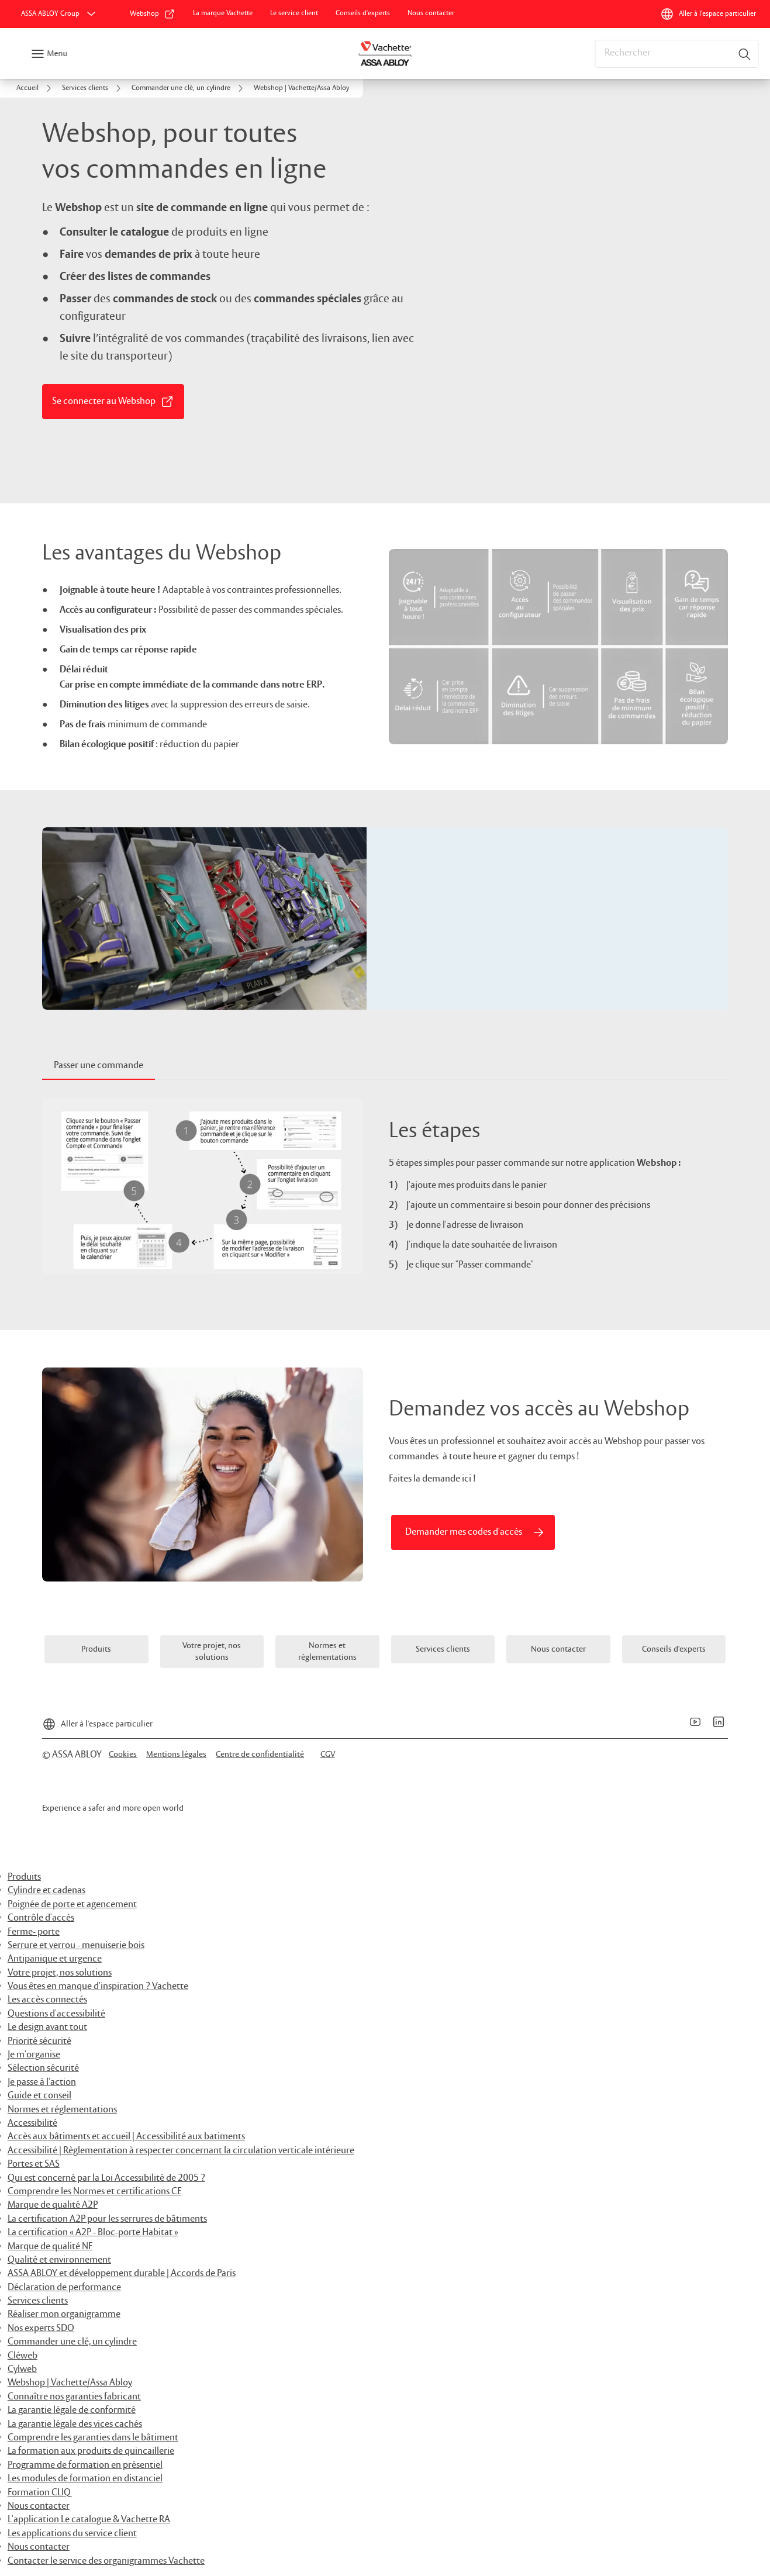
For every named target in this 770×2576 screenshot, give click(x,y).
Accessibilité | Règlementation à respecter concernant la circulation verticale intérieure (181, 2151)
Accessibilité (32, 2123)
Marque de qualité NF (50, 2246)
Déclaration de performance (64, 2287)
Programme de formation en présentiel (85, 2465)
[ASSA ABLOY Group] (59, 14)
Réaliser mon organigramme (64, 2314)
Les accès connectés (47, 2000)
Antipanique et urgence (55, 1959)
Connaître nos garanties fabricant (74, 2397)
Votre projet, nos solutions (60, 1973)
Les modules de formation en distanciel (85, 2479)
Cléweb (22, 2356)
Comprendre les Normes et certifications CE (94, 2191)
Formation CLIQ (39, 2493)
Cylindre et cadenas (46, 1890)
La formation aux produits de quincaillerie (91, 2451)
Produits (24, 1877)
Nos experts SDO (41, 2328)
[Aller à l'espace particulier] (708, 14)
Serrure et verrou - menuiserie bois (76, 1945)
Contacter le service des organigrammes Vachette (106, 2561)
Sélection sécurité (43, 2068)
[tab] (98, 1066)
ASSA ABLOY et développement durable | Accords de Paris (122, 2273)
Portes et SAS (34, 2164)
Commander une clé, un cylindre (72, 2342)
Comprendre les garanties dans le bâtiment (93, 2438)
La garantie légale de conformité (72, 2410)
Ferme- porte (34, 1932)
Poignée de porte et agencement (72, 1904)
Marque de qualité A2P (53, 2205)
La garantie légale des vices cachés (75, 2424)
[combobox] (676, 54)
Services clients (38, 2301)
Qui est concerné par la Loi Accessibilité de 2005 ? (106, 2178)
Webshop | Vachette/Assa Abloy (70, 2383)
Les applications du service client (72, 2533)
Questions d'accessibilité (56, 2014)
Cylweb (22, 2369)
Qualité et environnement (59, 2260)
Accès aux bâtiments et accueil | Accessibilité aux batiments (126, 2136)
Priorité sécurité (39, 2041)
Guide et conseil (39, 2096)
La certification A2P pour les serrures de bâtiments (107, 2219)
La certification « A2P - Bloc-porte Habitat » (93, 2232)
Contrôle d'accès (41, 1918)
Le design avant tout (47, 2027)
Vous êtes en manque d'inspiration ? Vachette (98, 1986)
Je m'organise (34, 2055)
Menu (57, 54)
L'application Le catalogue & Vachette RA (89, 2519)
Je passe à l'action (42, 2082)
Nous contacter (39, 2506)
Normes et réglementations (62, 2110)
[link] (152, 14)
